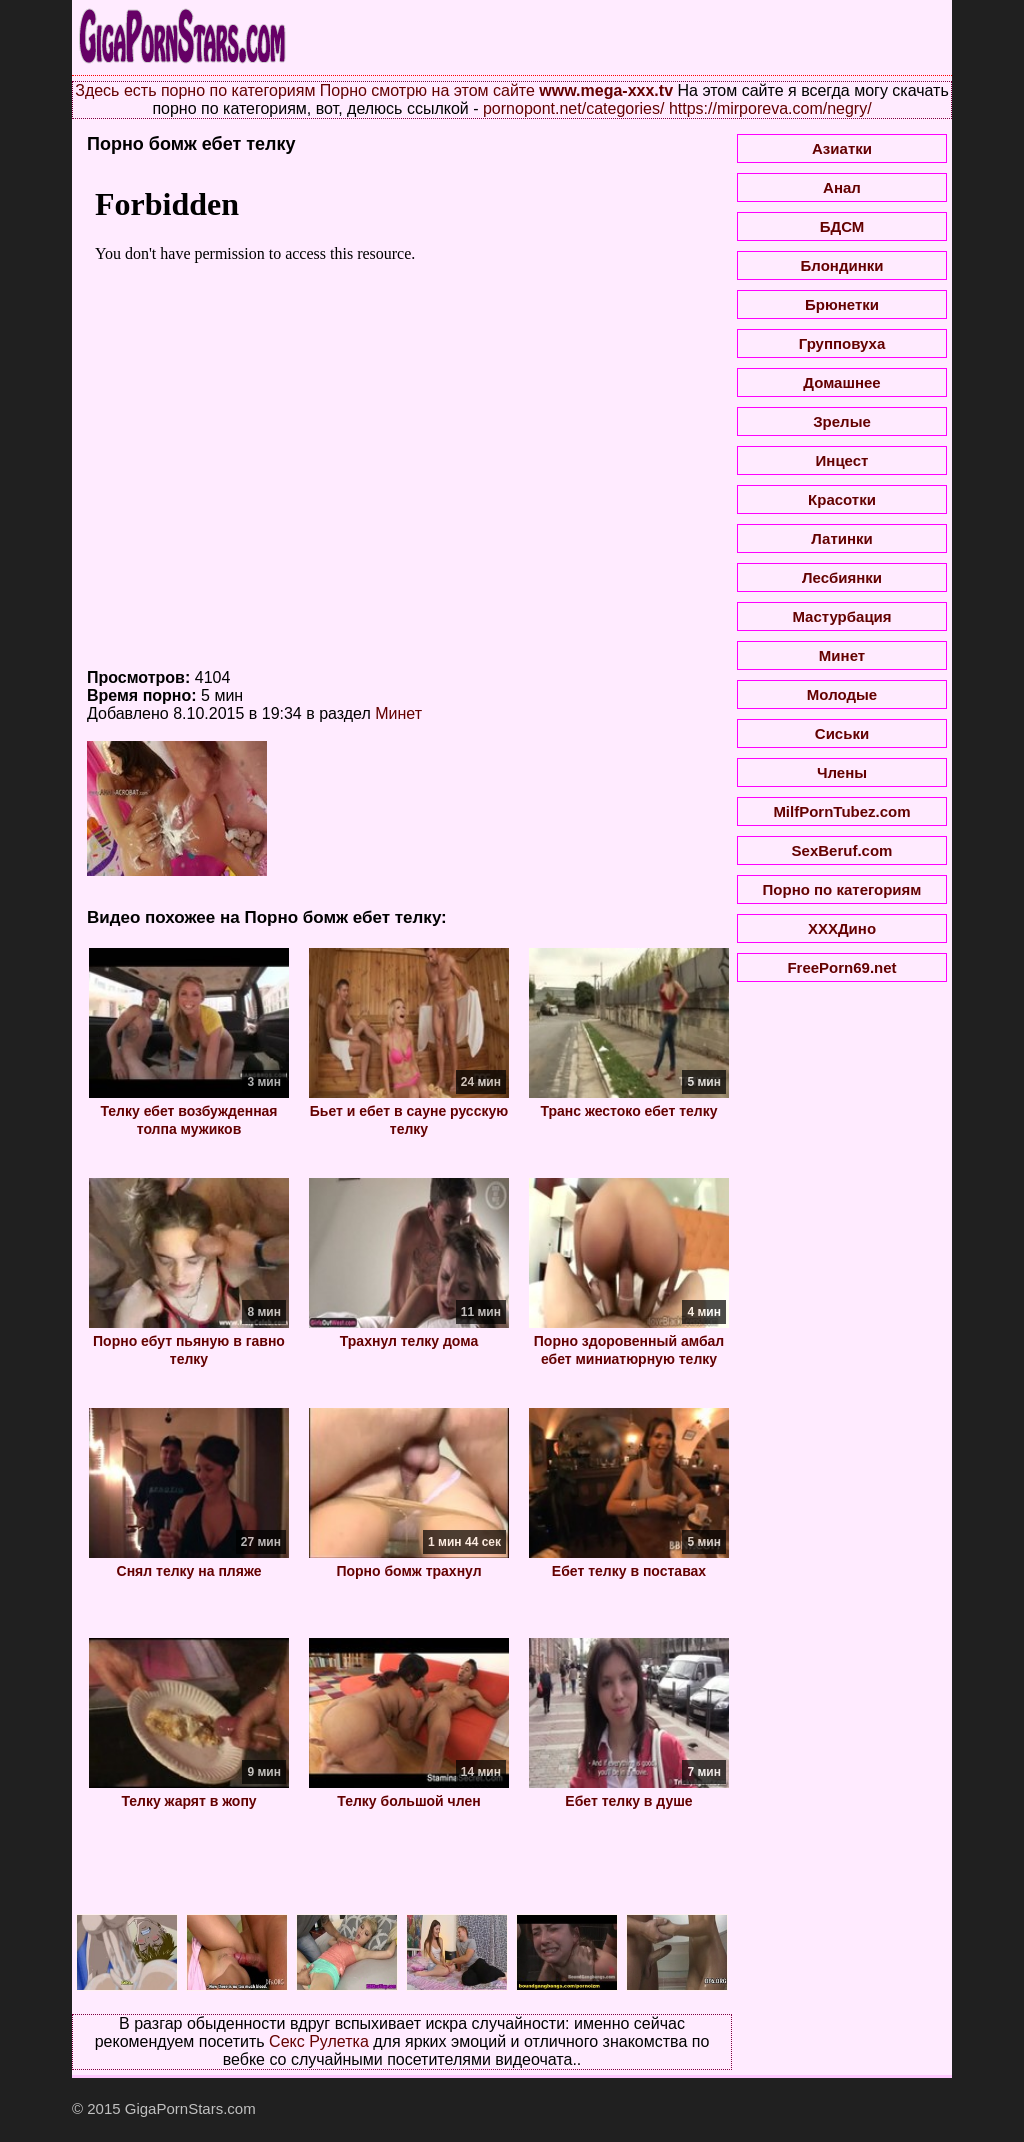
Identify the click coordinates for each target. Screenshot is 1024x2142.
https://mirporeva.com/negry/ (770, 108)
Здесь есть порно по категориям (195, 90)
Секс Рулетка (319, 2041)
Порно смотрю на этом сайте (427, 90)
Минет (398, 713)
